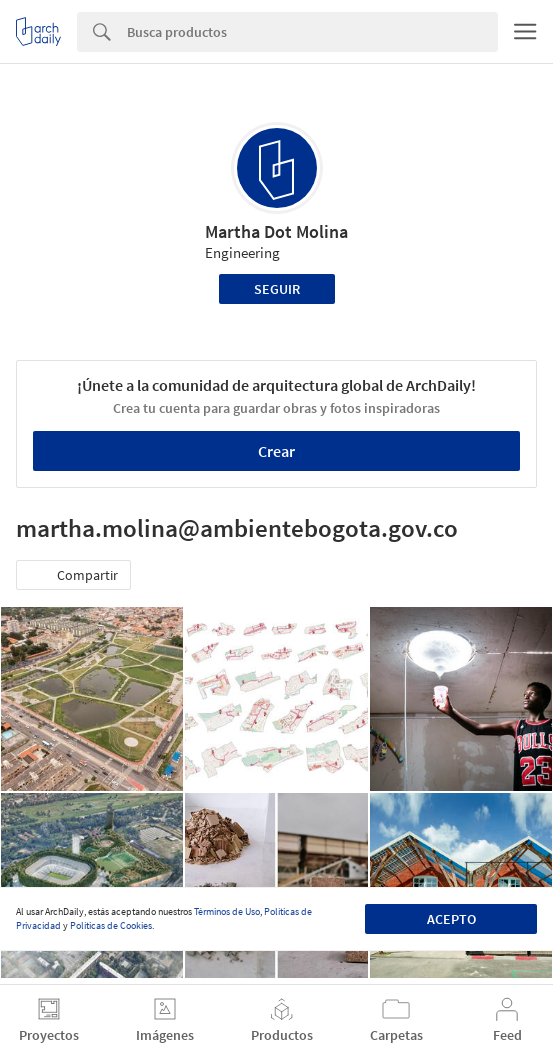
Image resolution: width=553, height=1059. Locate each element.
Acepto (451, 919)
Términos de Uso (227, 911)
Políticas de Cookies (111, 925)
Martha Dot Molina (276, 231)
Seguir (277, 289)
